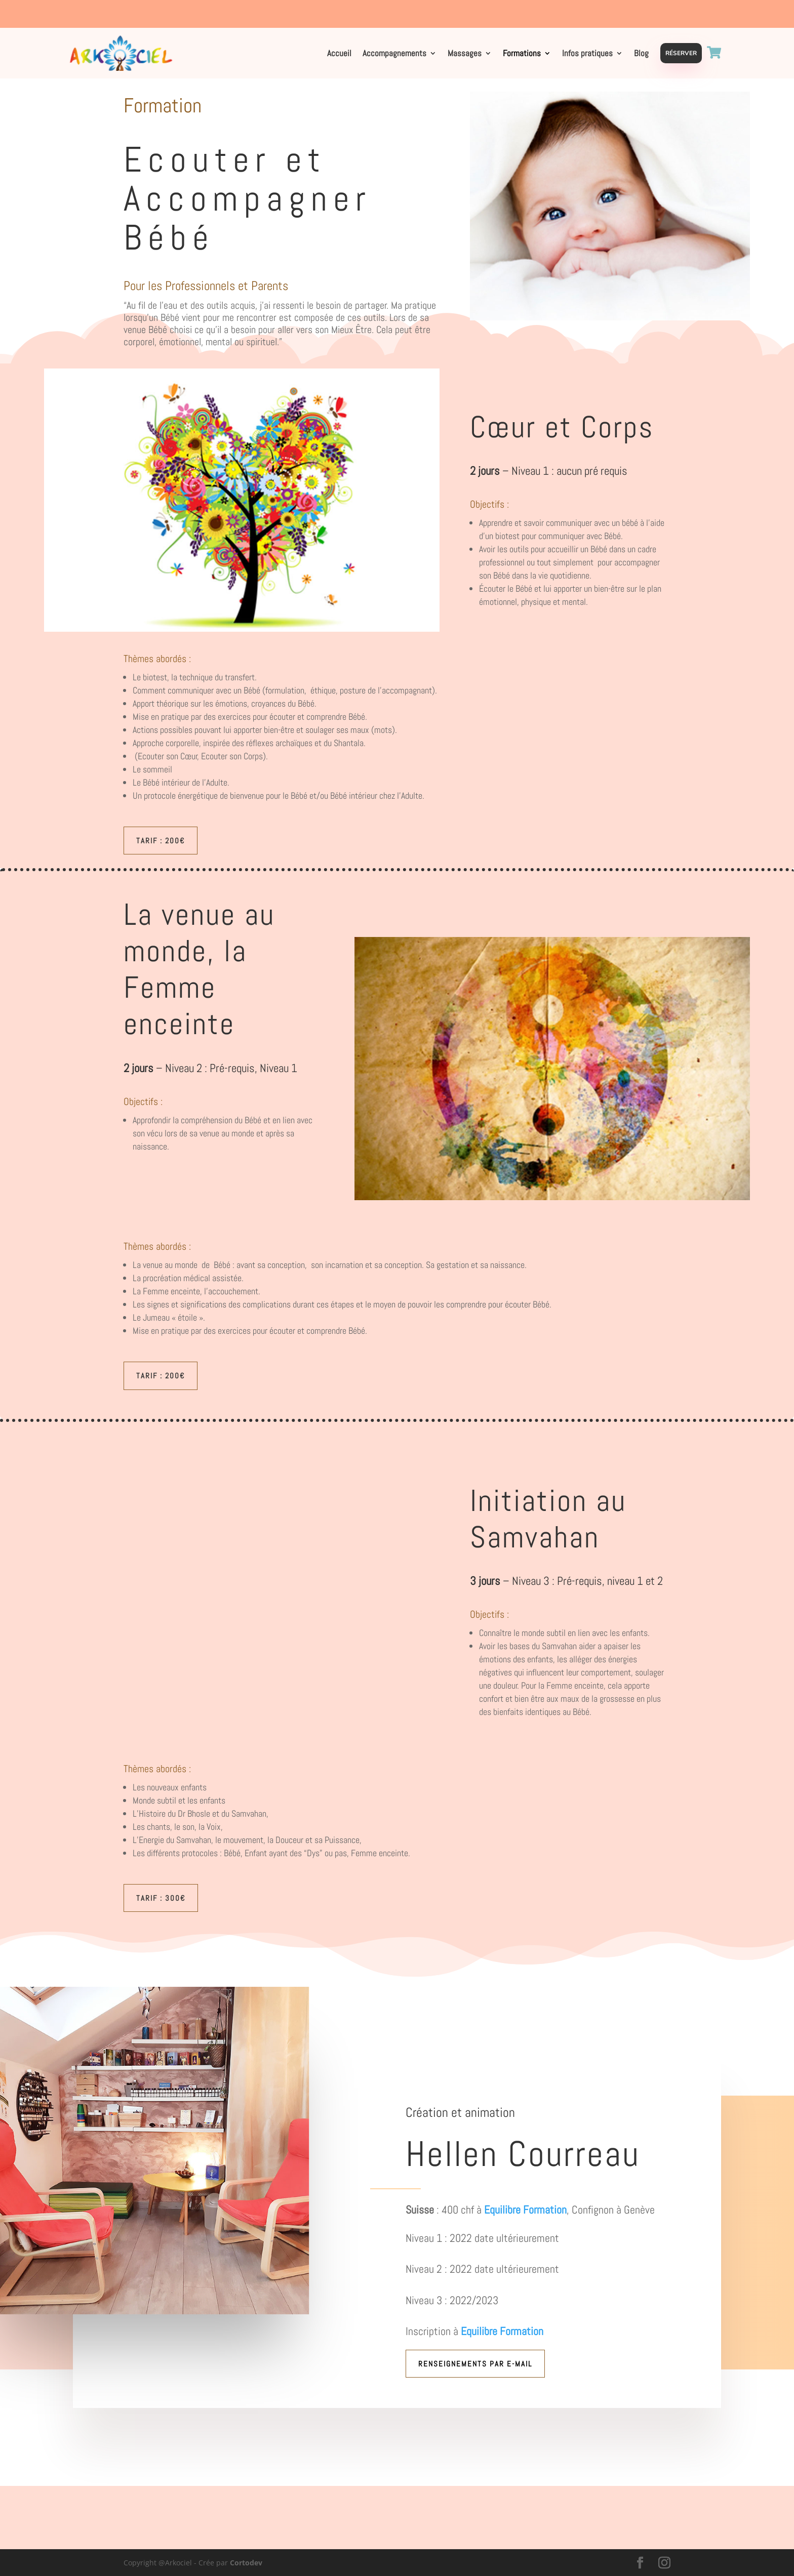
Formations (522, 54)
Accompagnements (394, 54)
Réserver (681, 53)
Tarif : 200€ (160, 840)
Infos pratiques (587, 54)
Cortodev (246, 2562)
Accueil (339, 54)
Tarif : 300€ (160, 1898)
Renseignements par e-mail (475, 2363)
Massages (465, 54)
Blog (641, 54)
